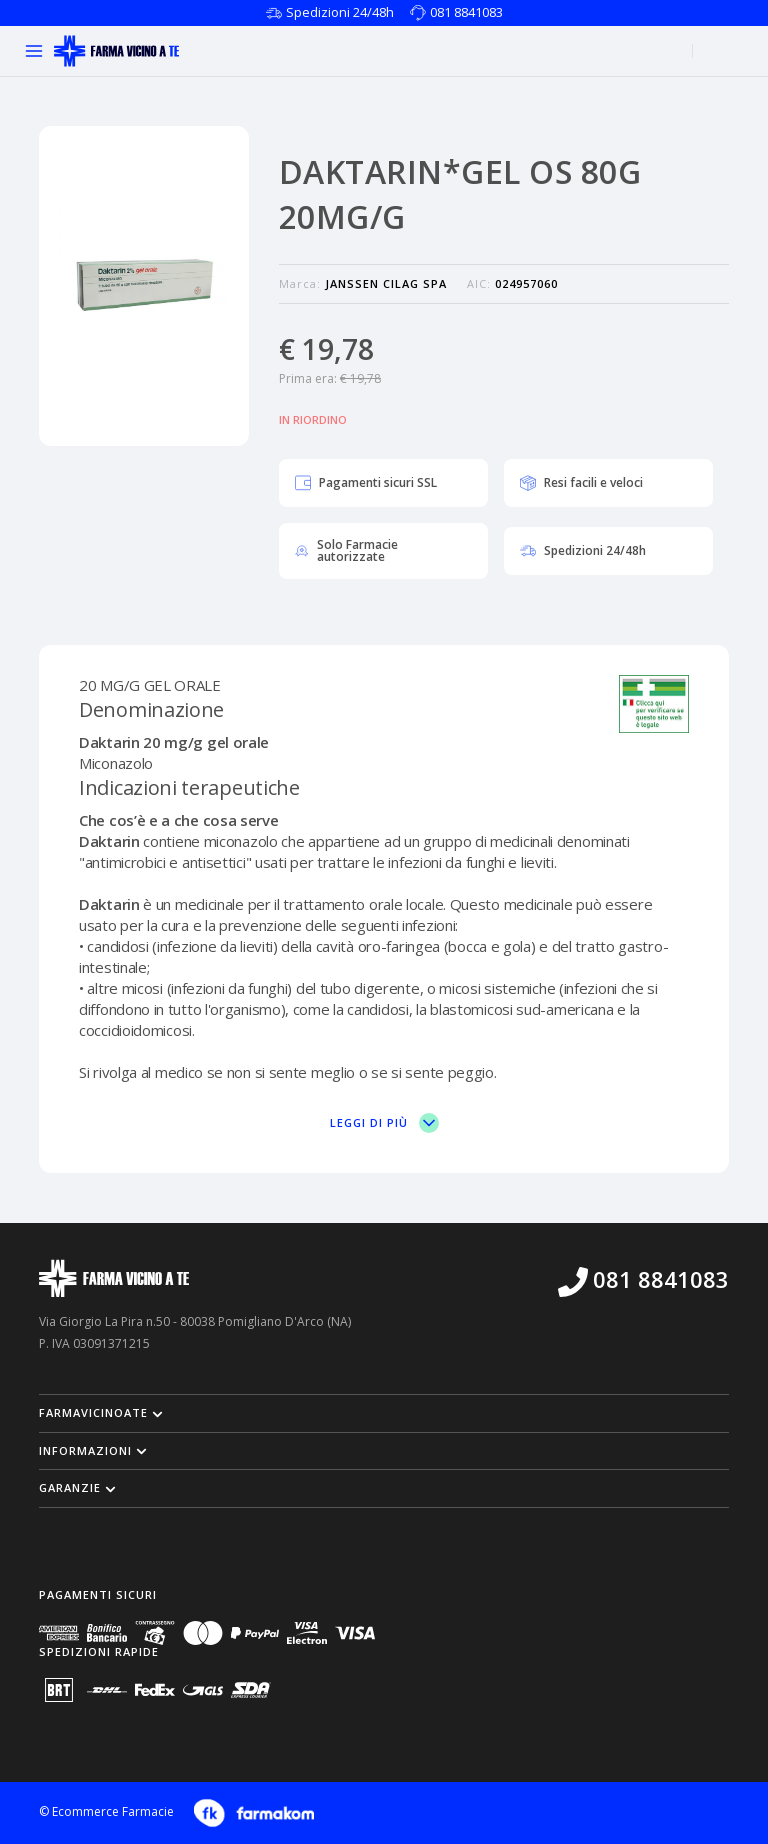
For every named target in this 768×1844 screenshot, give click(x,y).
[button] (384, 1413)
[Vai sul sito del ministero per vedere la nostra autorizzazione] (654, 704)
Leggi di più (384, 1123)
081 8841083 (466, 12)
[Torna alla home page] (116, 51)
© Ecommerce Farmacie (106, 1811)
